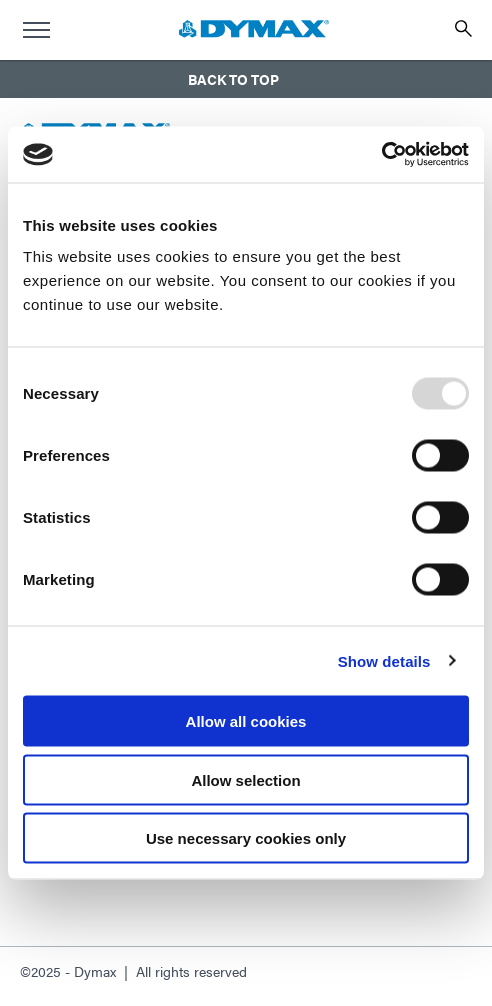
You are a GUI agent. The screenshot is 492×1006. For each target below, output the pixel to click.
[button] (246, 79)
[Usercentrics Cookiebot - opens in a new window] (381, 155)
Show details (384, 660)
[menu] (36, 30)
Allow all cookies (246, 721)
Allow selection (245, 779)
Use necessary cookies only (246, 838)
